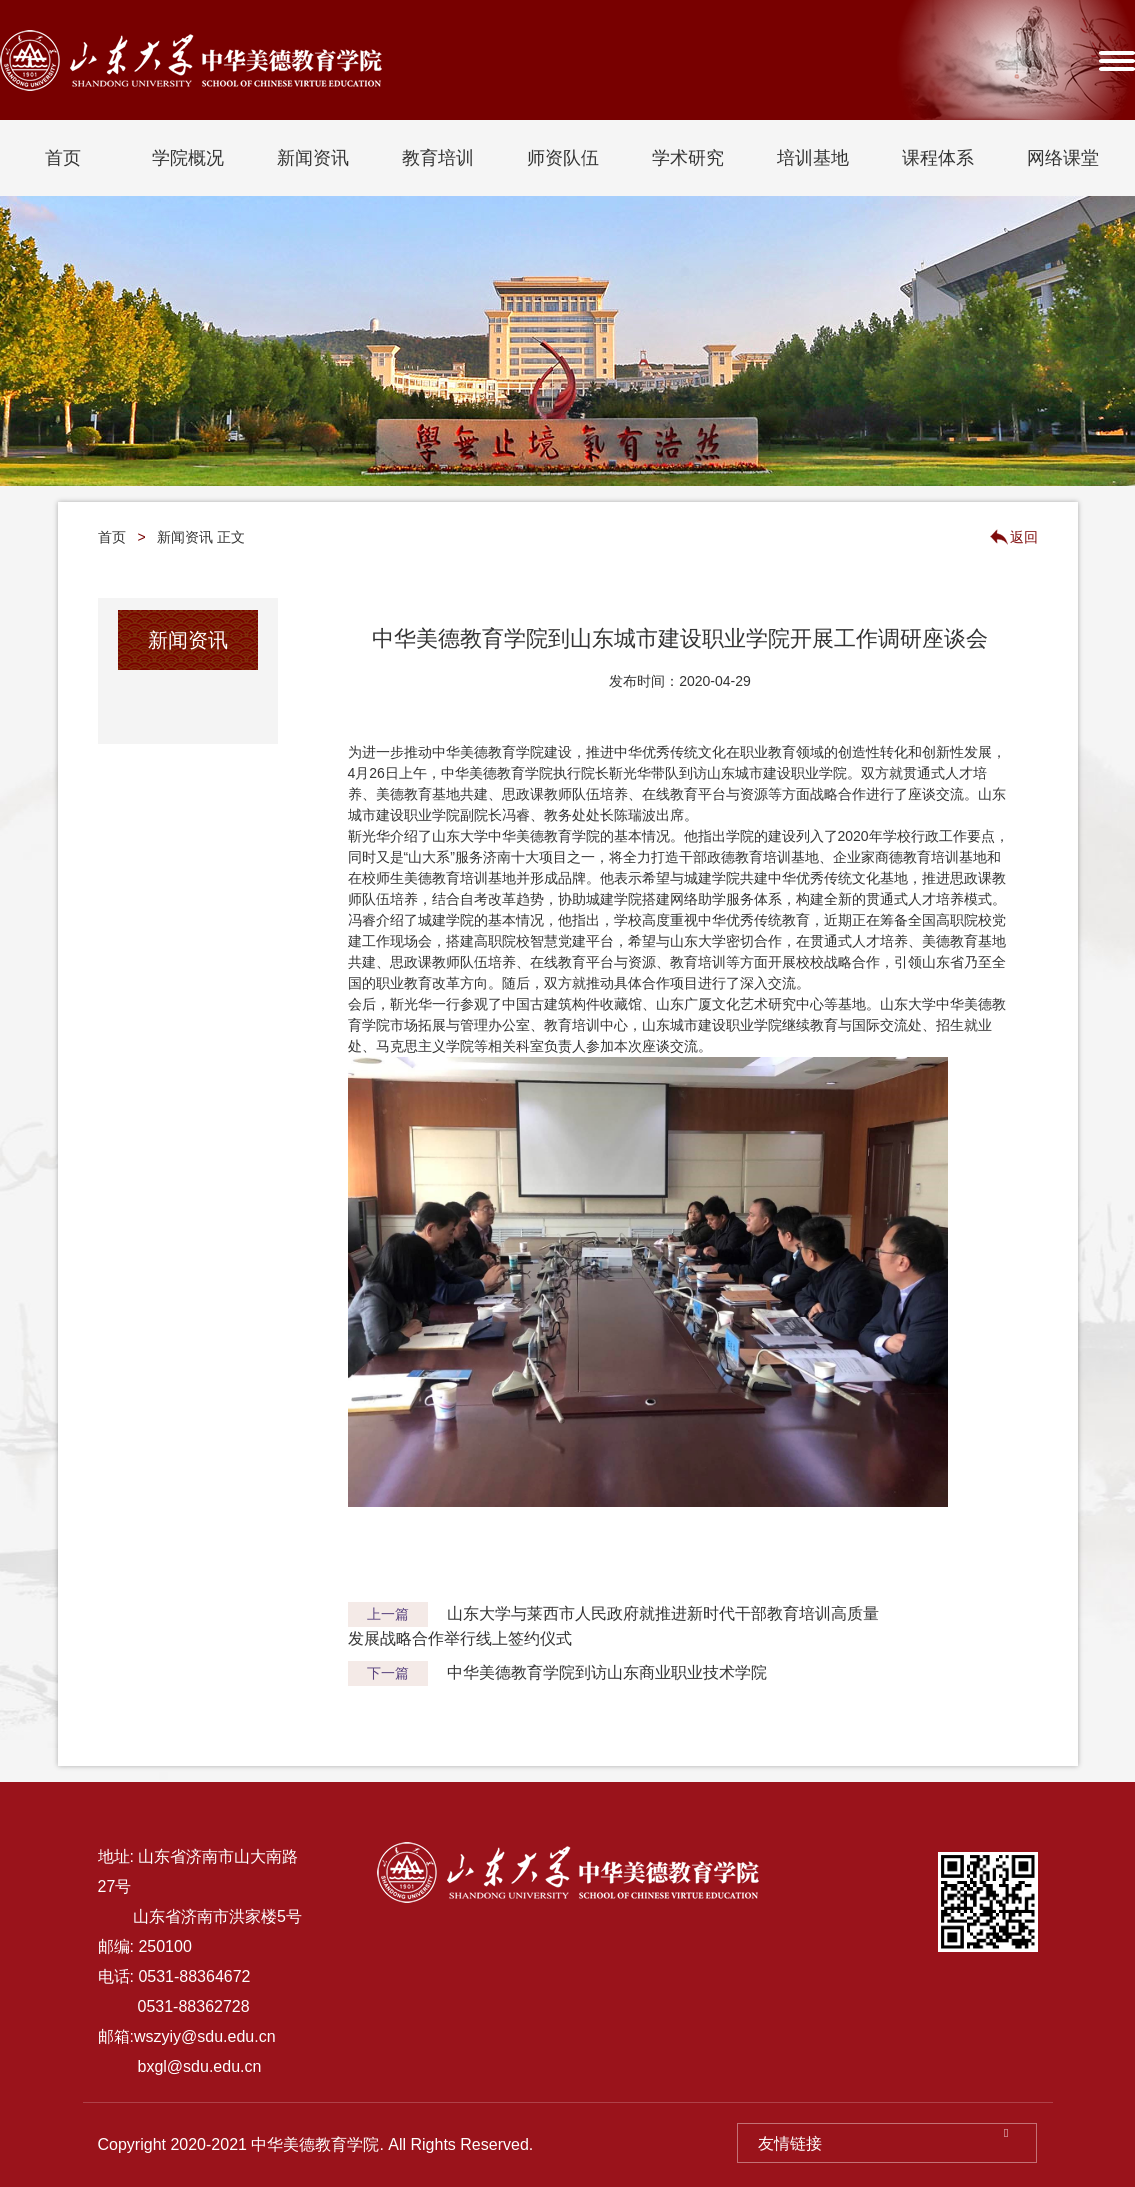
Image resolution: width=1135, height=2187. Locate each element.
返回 (1024, 537)
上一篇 (388, 1614)
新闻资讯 (313, 158)
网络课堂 (1063, 158)
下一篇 (388, 1673)
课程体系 (938, 158)
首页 (63, 158)
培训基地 (813, 158)
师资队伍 (563, 158)
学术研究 (688, 158)
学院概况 (188, 158)
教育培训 (438, 158)
